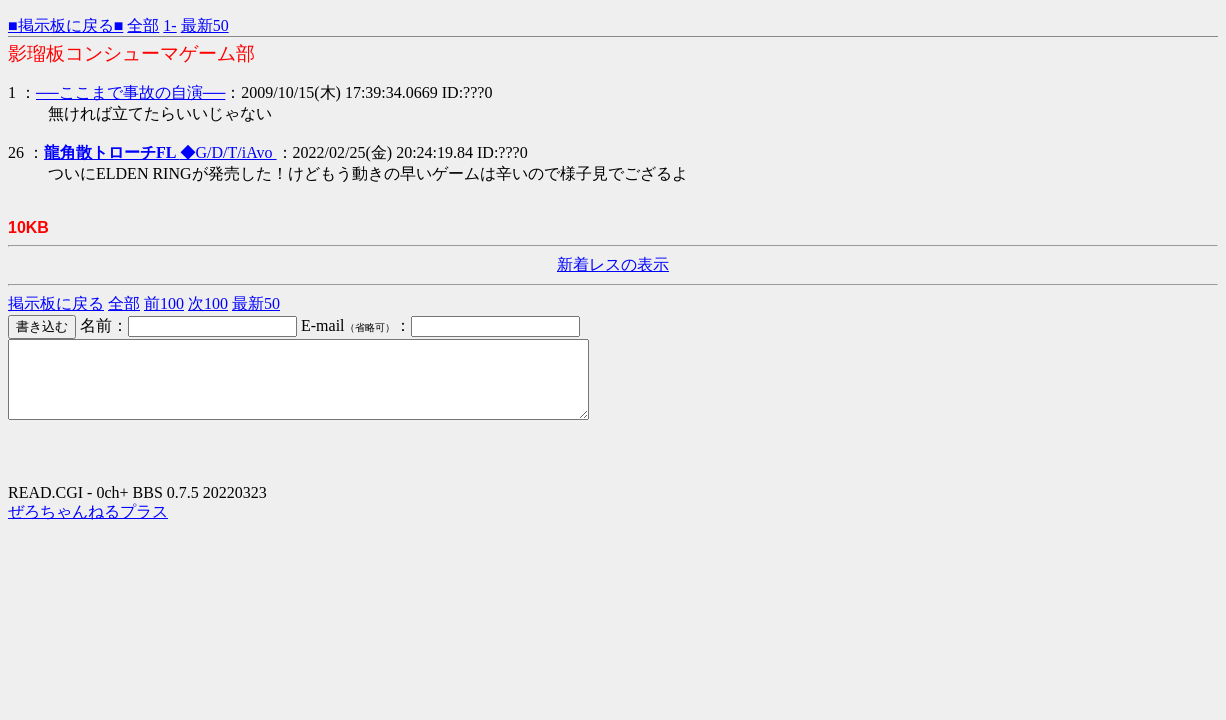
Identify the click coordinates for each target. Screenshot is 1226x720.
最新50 (205, 25)
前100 (164, 303)
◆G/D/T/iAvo (160, 152)
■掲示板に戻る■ (65, 25)
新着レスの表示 (613, 264)
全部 (143, 25)
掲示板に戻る (56, 303)
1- (169, 25)
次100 (208, 303)
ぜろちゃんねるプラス (88, 526)
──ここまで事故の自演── (130, 92)
